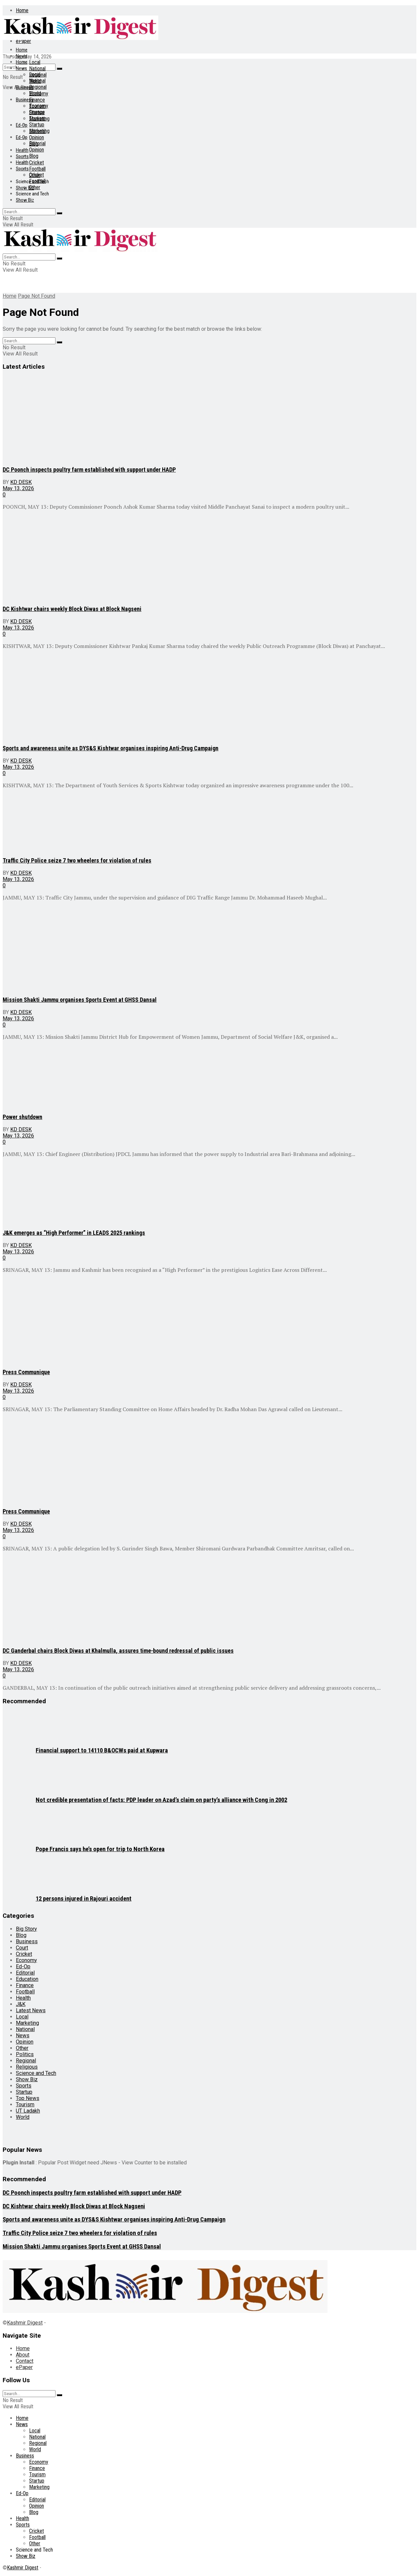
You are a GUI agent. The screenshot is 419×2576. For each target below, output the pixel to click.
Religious (27, 2067)
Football (37, 169)
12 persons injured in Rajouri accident (84, 1898)
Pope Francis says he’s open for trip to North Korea (100, 1849)
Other (34, 187)
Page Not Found (36, 296)
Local (34, 62)
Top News (27, 2098)
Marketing (39, 131)
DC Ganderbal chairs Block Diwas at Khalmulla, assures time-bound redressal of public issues (118, 1650)
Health (22, 150)
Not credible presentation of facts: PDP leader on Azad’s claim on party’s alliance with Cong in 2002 (161, 1800)
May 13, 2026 (18, 488)
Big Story (26, 1929)
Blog (33, 156)
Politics (25, 2054)
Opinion (36, 137)
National (37, 68)
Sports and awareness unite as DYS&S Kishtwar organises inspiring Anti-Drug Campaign (110, 748)
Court (22, 1948)
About (22, 2355)
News (21, 56)
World (35, 93)
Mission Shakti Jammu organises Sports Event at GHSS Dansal (80, 999)
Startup (36, 124)
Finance (37, 100)
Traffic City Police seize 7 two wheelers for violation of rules (77, 860)
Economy (38, 106)
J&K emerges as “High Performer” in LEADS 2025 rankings (74, 1232)
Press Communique (26, 1372)
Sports (22, 156)
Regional (38, 87)
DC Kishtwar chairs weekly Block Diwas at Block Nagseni (72, 608)
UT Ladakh (28, 2111)
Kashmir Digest (25, 2323)
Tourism (37, 118)
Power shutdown (22, 1116)
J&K (20, 2004)
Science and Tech (32, 194)
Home (22, 10)
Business (24, 100)
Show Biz (25, 200)
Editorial (37, 143)
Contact (24, 2361)
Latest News (31, 2010)
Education (27, 1979)
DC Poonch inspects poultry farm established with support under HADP (89, 469)
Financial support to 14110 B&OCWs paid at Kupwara (102, 1750)
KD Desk (21, 482)
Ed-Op (21, 125)
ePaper (24, 2367)
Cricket (36, 162)
